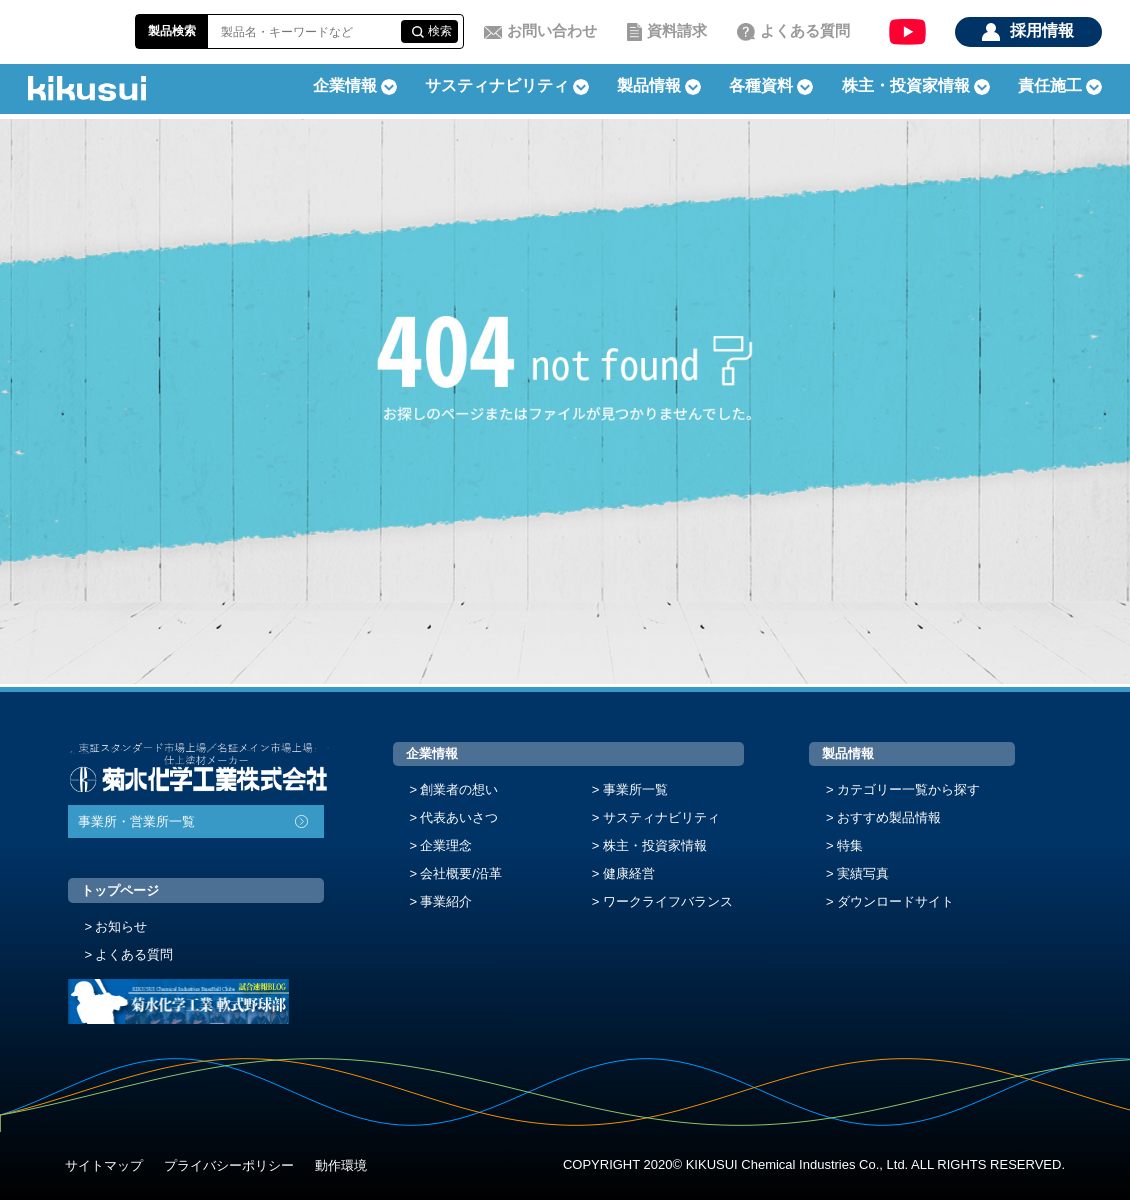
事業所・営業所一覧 (136, 821)
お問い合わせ (552, 30)
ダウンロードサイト (895, 901)
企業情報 (432, 753)
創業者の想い (459, 789)
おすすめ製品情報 (889, 817)
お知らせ (121, 926)
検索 (440, 31)
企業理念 (446, 845)
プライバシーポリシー (229, 1165)
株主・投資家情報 (655, 845)
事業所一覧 (635, 789)
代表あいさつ (459, 817)
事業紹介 (446, 901)
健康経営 (629, 873)
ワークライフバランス (668, 901)
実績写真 (863, 873)
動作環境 (341, 1165)
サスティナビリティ (497, 85)
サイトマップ (104, 1165)
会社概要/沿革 (461, 873)
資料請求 (677, 30)
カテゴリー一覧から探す (908, 789)
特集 (850, 845)
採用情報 (1042, 30)
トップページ (120, 890)
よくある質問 (805, 30)
